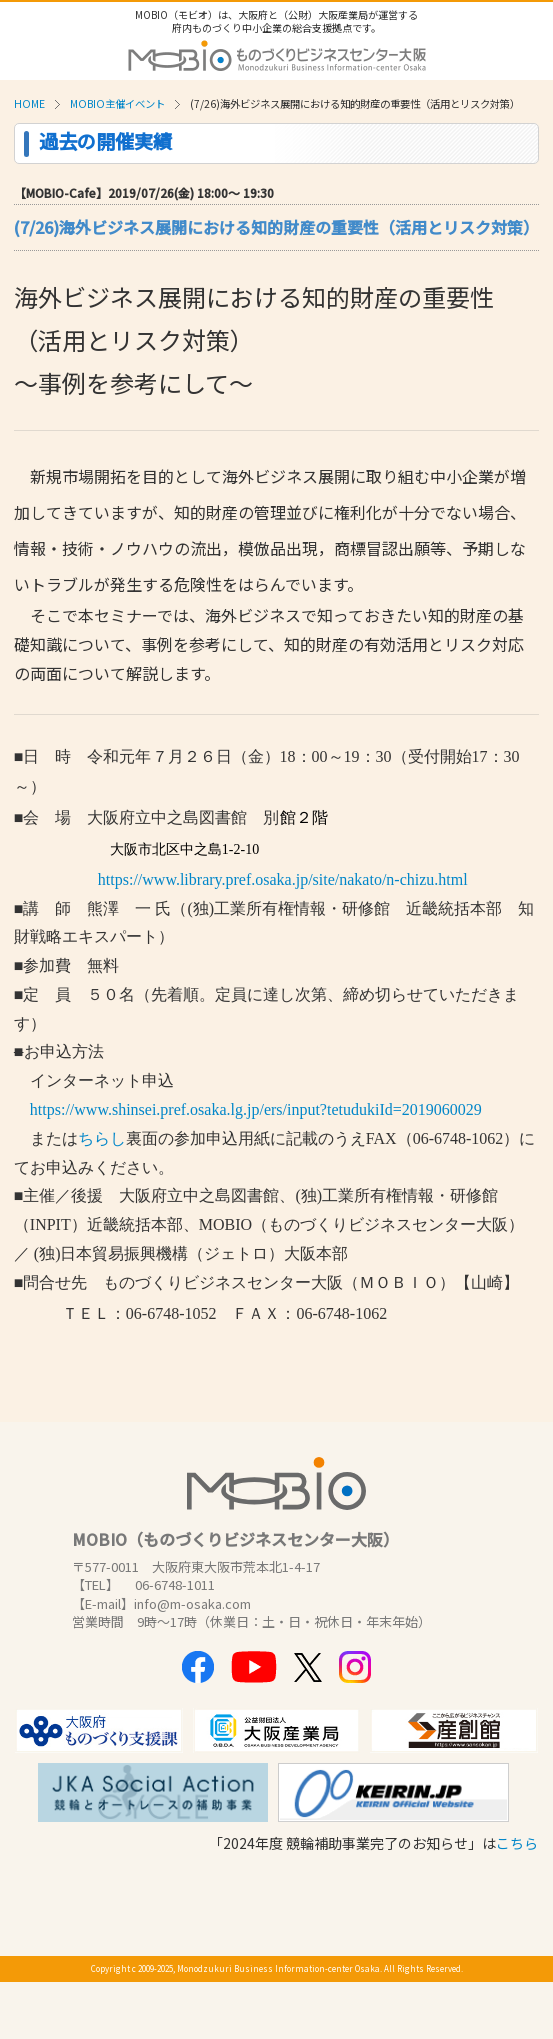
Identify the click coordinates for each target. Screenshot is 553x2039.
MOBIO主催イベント (117, 103)
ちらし (102, 1138)
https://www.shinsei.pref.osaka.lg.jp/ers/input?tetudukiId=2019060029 (248, 1109)
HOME (29, 103)
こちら (517, 1843)
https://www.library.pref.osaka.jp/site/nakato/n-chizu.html (283, 879)
